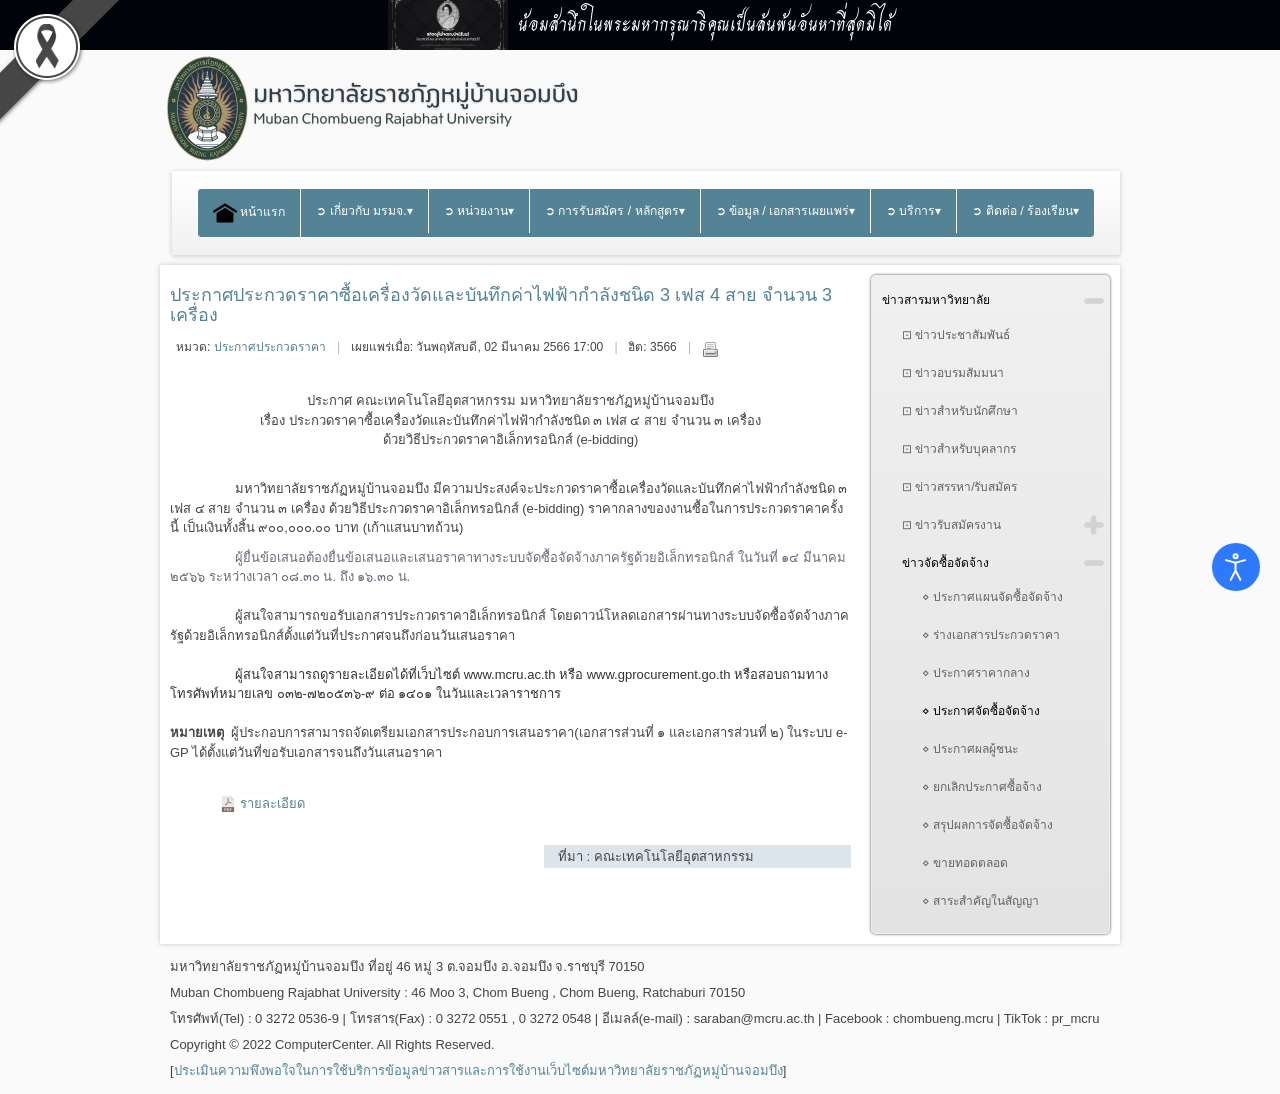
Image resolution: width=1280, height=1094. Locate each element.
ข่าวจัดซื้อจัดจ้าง (945, 563)
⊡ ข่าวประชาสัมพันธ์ (956, 335)
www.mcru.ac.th (510, 674)
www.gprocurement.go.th (659, 674)
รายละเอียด (272, 803)
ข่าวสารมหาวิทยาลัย (936, 300)
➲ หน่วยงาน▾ (479, 211)
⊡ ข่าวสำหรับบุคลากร (959, 449)
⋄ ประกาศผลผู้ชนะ (970, 749)
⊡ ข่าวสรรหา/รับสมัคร (960, 487)
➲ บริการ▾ (913, 211)
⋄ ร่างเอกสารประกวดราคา (991, 635)
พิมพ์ (710, 349)
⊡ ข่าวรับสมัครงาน (951, 525)
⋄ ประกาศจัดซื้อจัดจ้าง (981, 711)
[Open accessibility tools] (1236, 567)
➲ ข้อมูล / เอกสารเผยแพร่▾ (786, 211)
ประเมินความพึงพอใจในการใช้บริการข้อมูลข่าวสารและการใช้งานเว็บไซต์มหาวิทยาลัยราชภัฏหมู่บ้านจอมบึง (478, 1070)
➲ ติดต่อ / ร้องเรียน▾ (1025, 211)
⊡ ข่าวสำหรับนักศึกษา (960, 411)
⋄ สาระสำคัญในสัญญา (980, 901)
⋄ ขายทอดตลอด (965, 863)
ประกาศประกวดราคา (270, 347)
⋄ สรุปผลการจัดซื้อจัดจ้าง (987, 825)
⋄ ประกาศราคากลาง (976, 673)
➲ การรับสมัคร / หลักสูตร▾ (615, 211)
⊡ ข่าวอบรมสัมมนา (953, 373)
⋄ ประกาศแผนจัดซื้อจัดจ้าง (992, 597)
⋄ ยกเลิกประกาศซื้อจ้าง (982, 787)
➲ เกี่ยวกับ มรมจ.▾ (364, 211)
